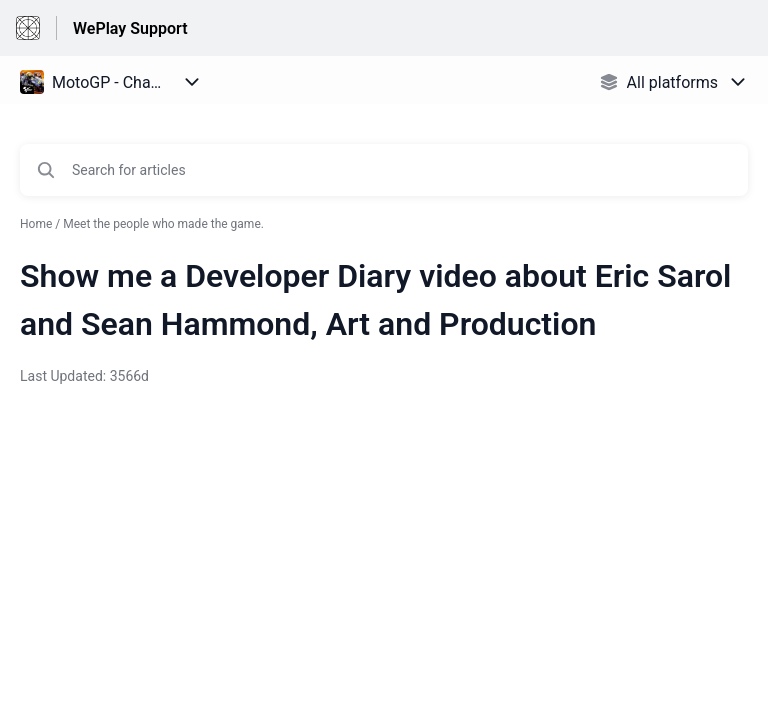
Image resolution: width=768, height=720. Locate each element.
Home (36, 224)
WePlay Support (130, 28)
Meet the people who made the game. (163, 224)
